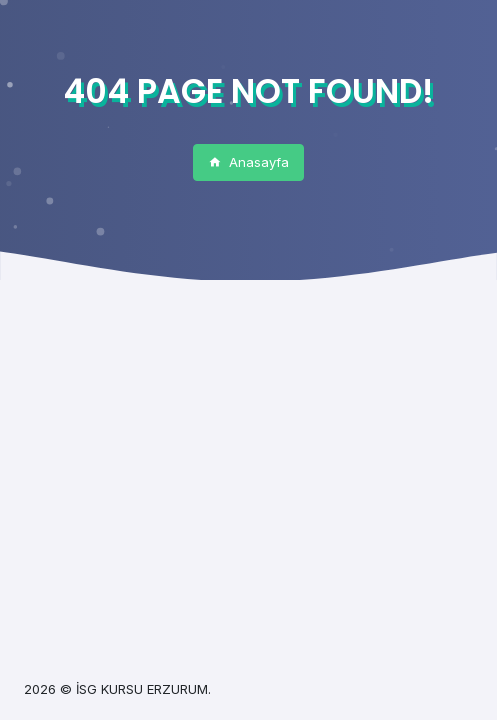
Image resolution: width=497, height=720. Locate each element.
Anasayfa (248, 162)
